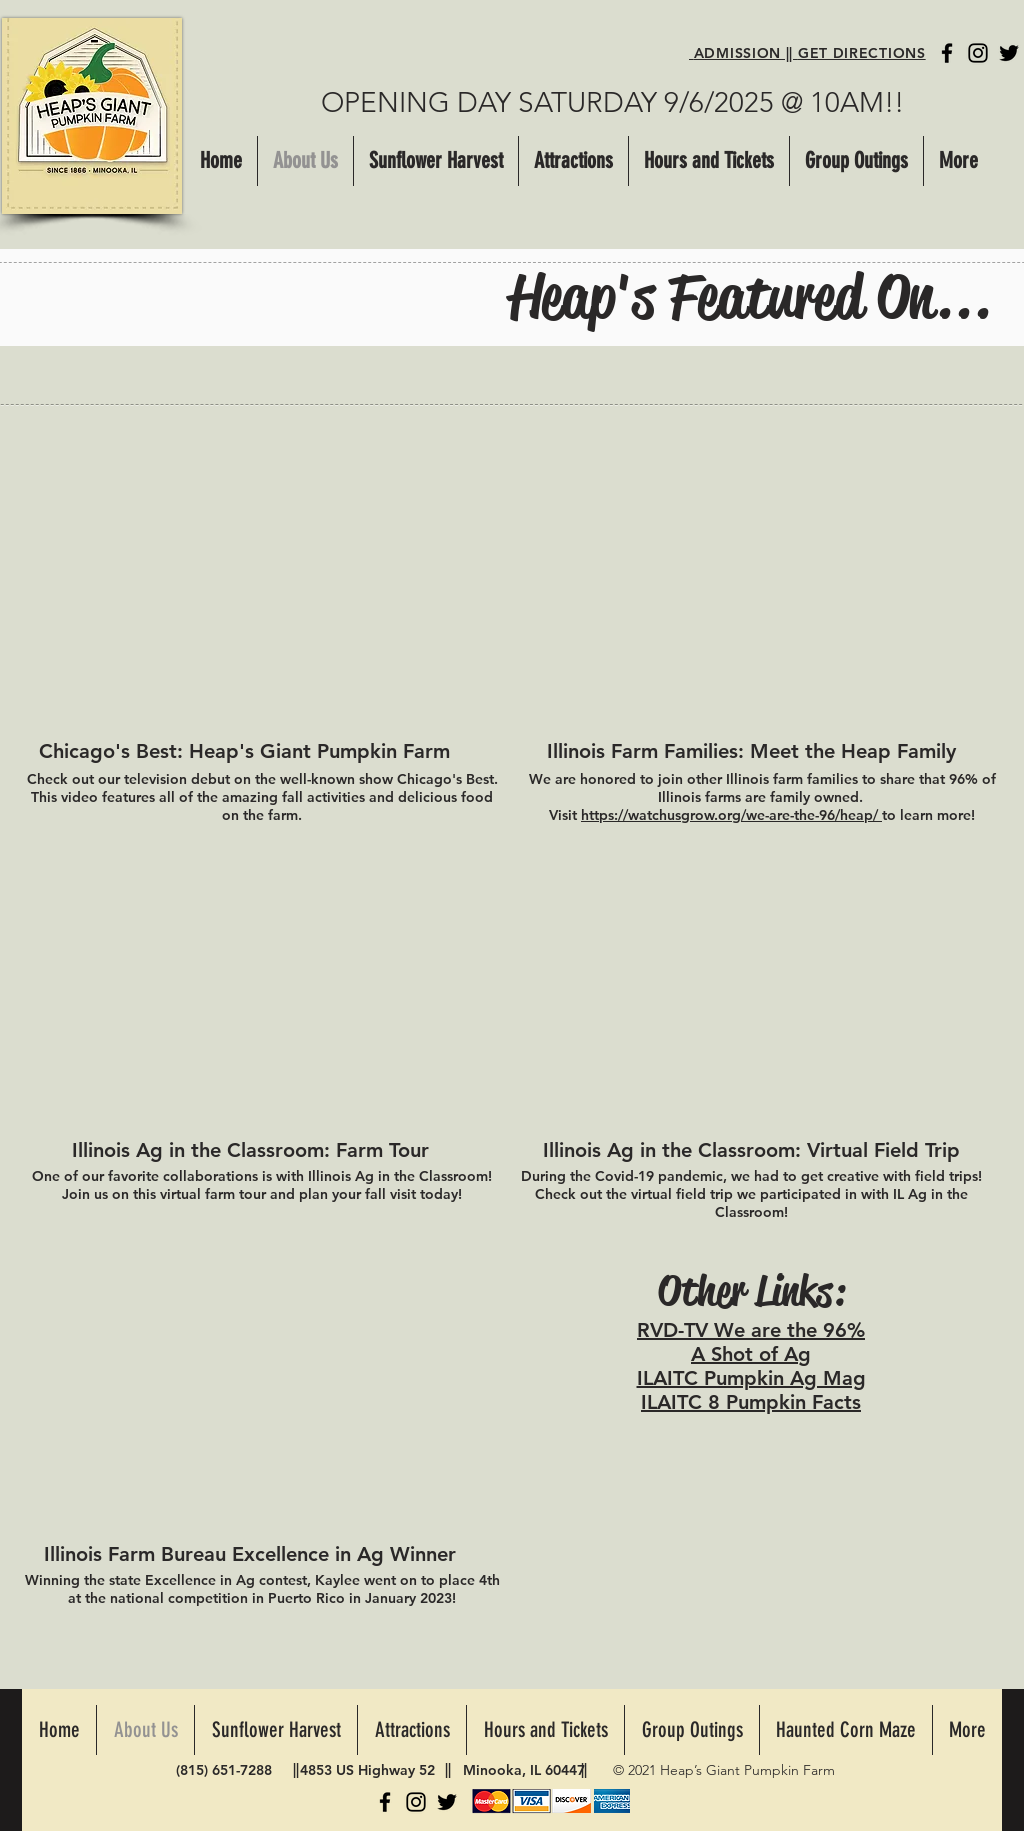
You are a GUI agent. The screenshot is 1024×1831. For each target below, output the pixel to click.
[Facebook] (947, 53)
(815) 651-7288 (224, 1770)
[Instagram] (978, 53)
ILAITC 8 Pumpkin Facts (751, 1402)
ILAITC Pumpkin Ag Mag (751, 1378)
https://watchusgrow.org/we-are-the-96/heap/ (731, 815)
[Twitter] (1009, 53)
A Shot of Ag (751, 1354)
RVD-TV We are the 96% (751, 1330)
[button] (573, 161)
